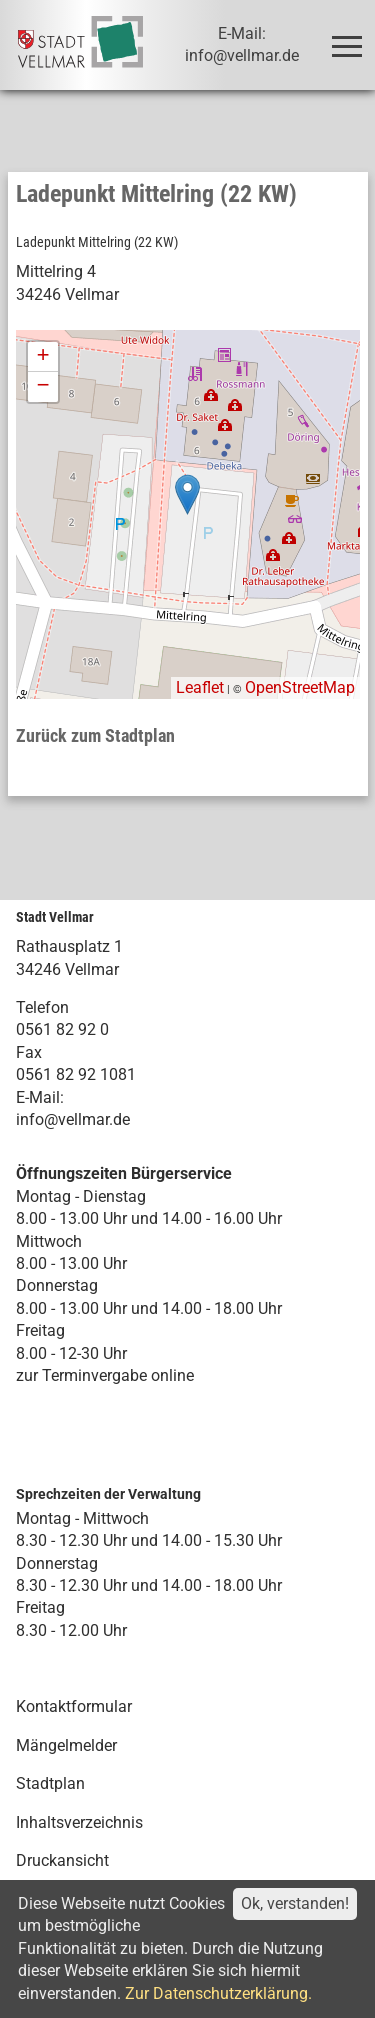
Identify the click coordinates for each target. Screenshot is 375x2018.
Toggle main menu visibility (350, 37)
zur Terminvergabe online (105, 1375)
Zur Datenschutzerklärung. (218, 1993)
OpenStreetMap (300, 687)
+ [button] (42, 357)
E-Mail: (40, 1097)
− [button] (42, 387)
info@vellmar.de (73, 1119)
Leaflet (200, 687)
